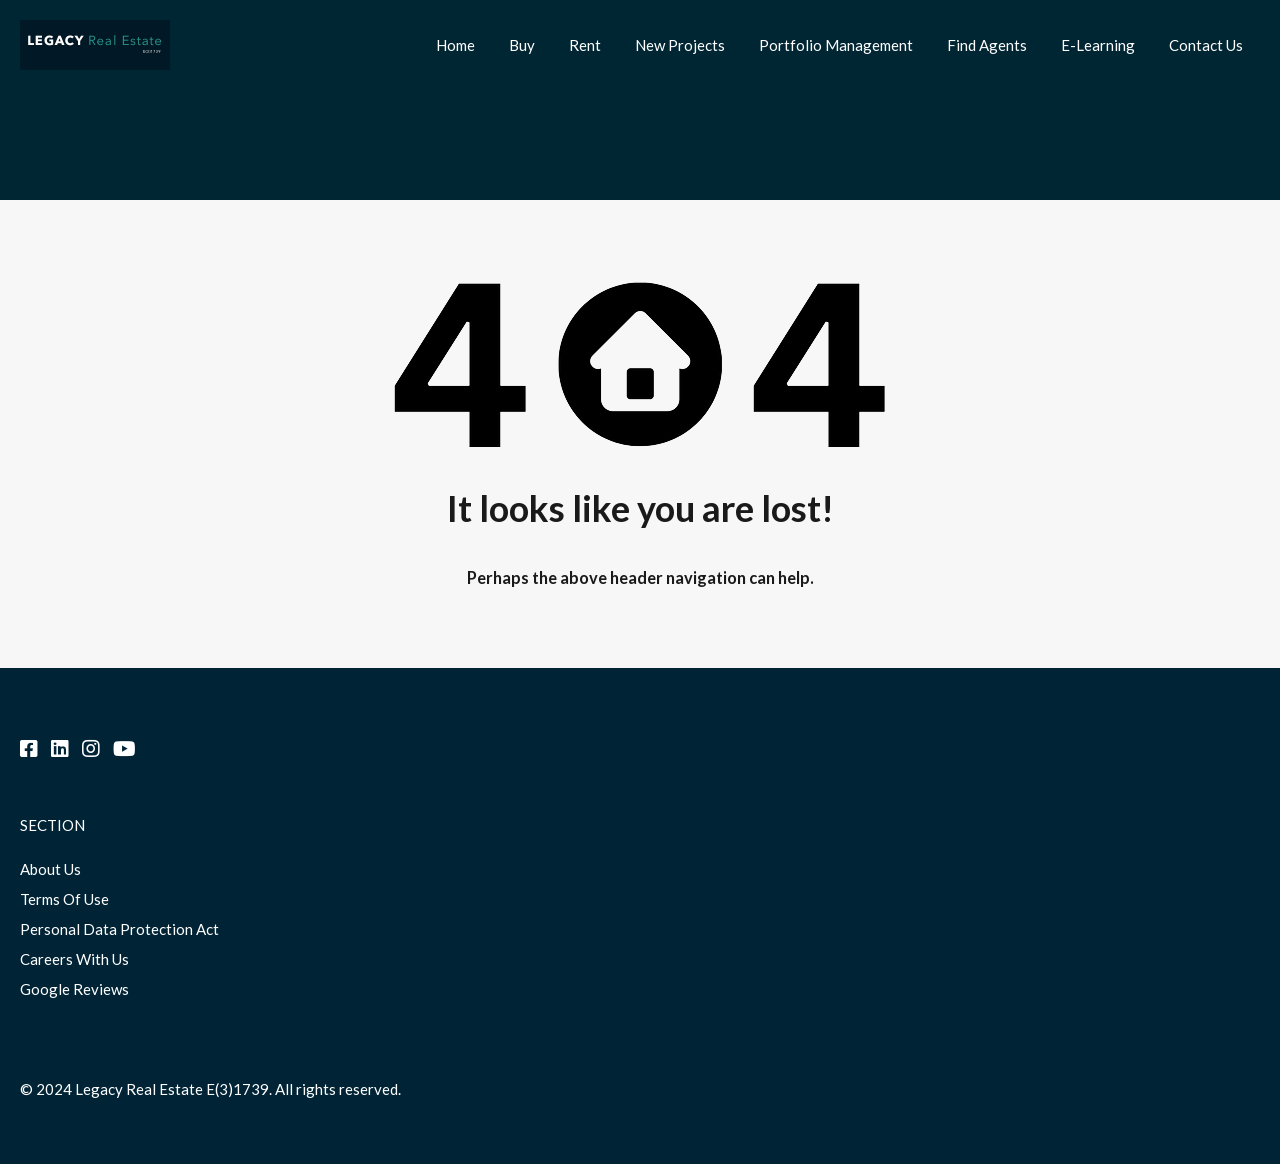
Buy (522, 45)
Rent (585, 45)
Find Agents (987, 45)
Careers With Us (74, 959)
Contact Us (1206, 45)
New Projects (680, 45)
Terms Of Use (64, 899)
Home (455, 45)
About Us (50, 869)
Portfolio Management (836, 45)
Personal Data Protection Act (119, 929)
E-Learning (1098, 45)
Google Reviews (74, 989)
